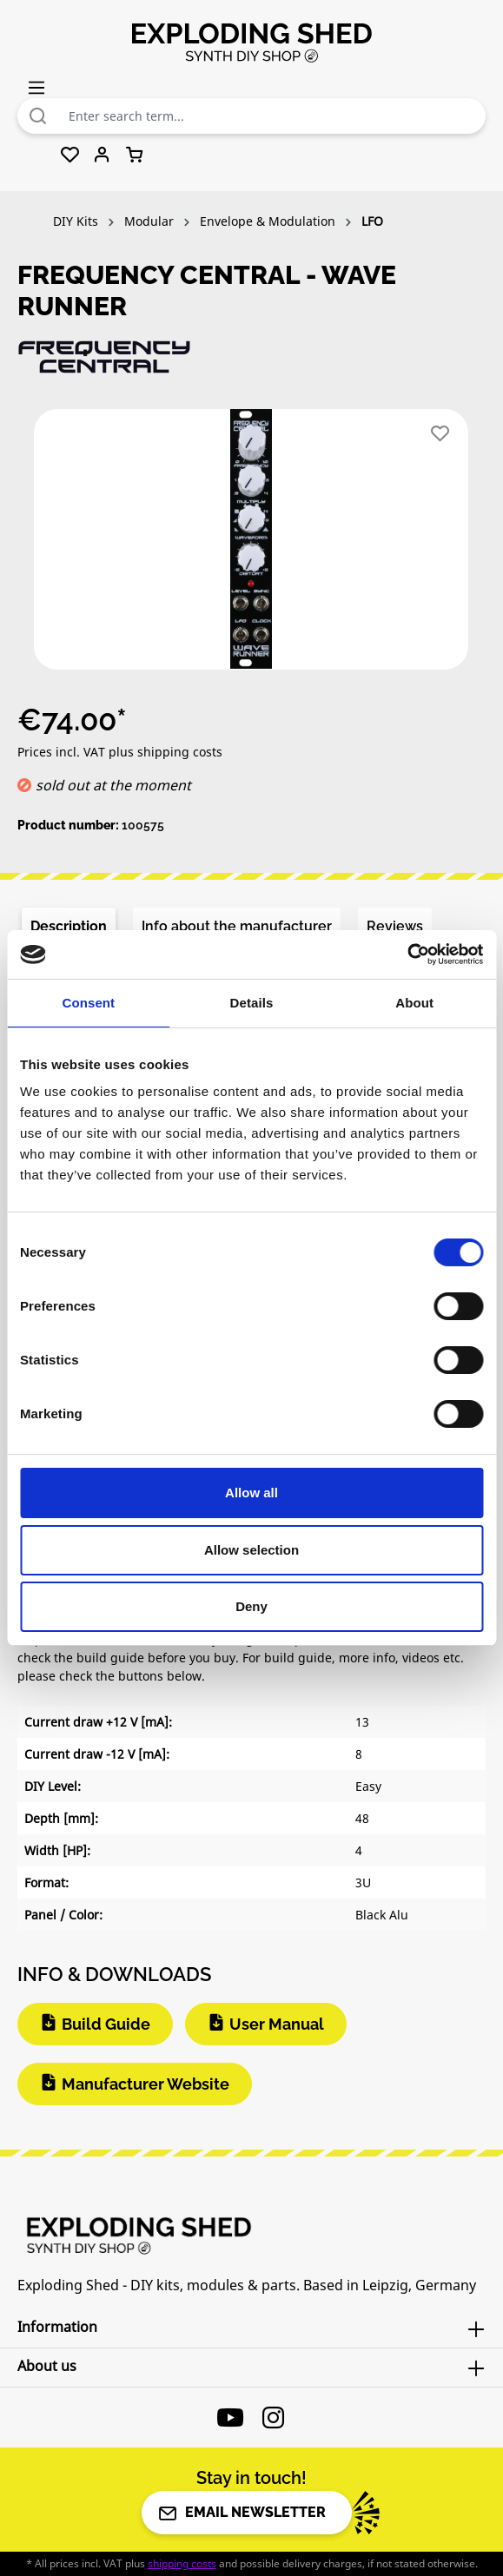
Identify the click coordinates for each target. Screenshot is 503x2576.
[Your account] (102, 155)
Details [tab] (252, 1002)
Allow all (251, 1492)
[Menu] (36, 86)
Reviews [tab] (395, 926)
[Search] (38, 116)
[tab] (69, 927)
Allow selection (251, 1549)
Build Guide (106, 2024)
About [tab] (414, 1002)
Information (57, 2326)
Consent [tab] (88, 1002)
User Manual (276, 2024)
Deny (251, 1606)
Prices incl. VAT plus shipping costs (119, 751)
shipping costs (182, 2563)
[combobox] (273, 116)
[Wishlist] (70, 155)
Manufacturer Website (145, 2084)
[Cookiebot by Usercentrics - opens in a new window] (407, 954)
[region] (251, 546)
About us (46, 2365)
